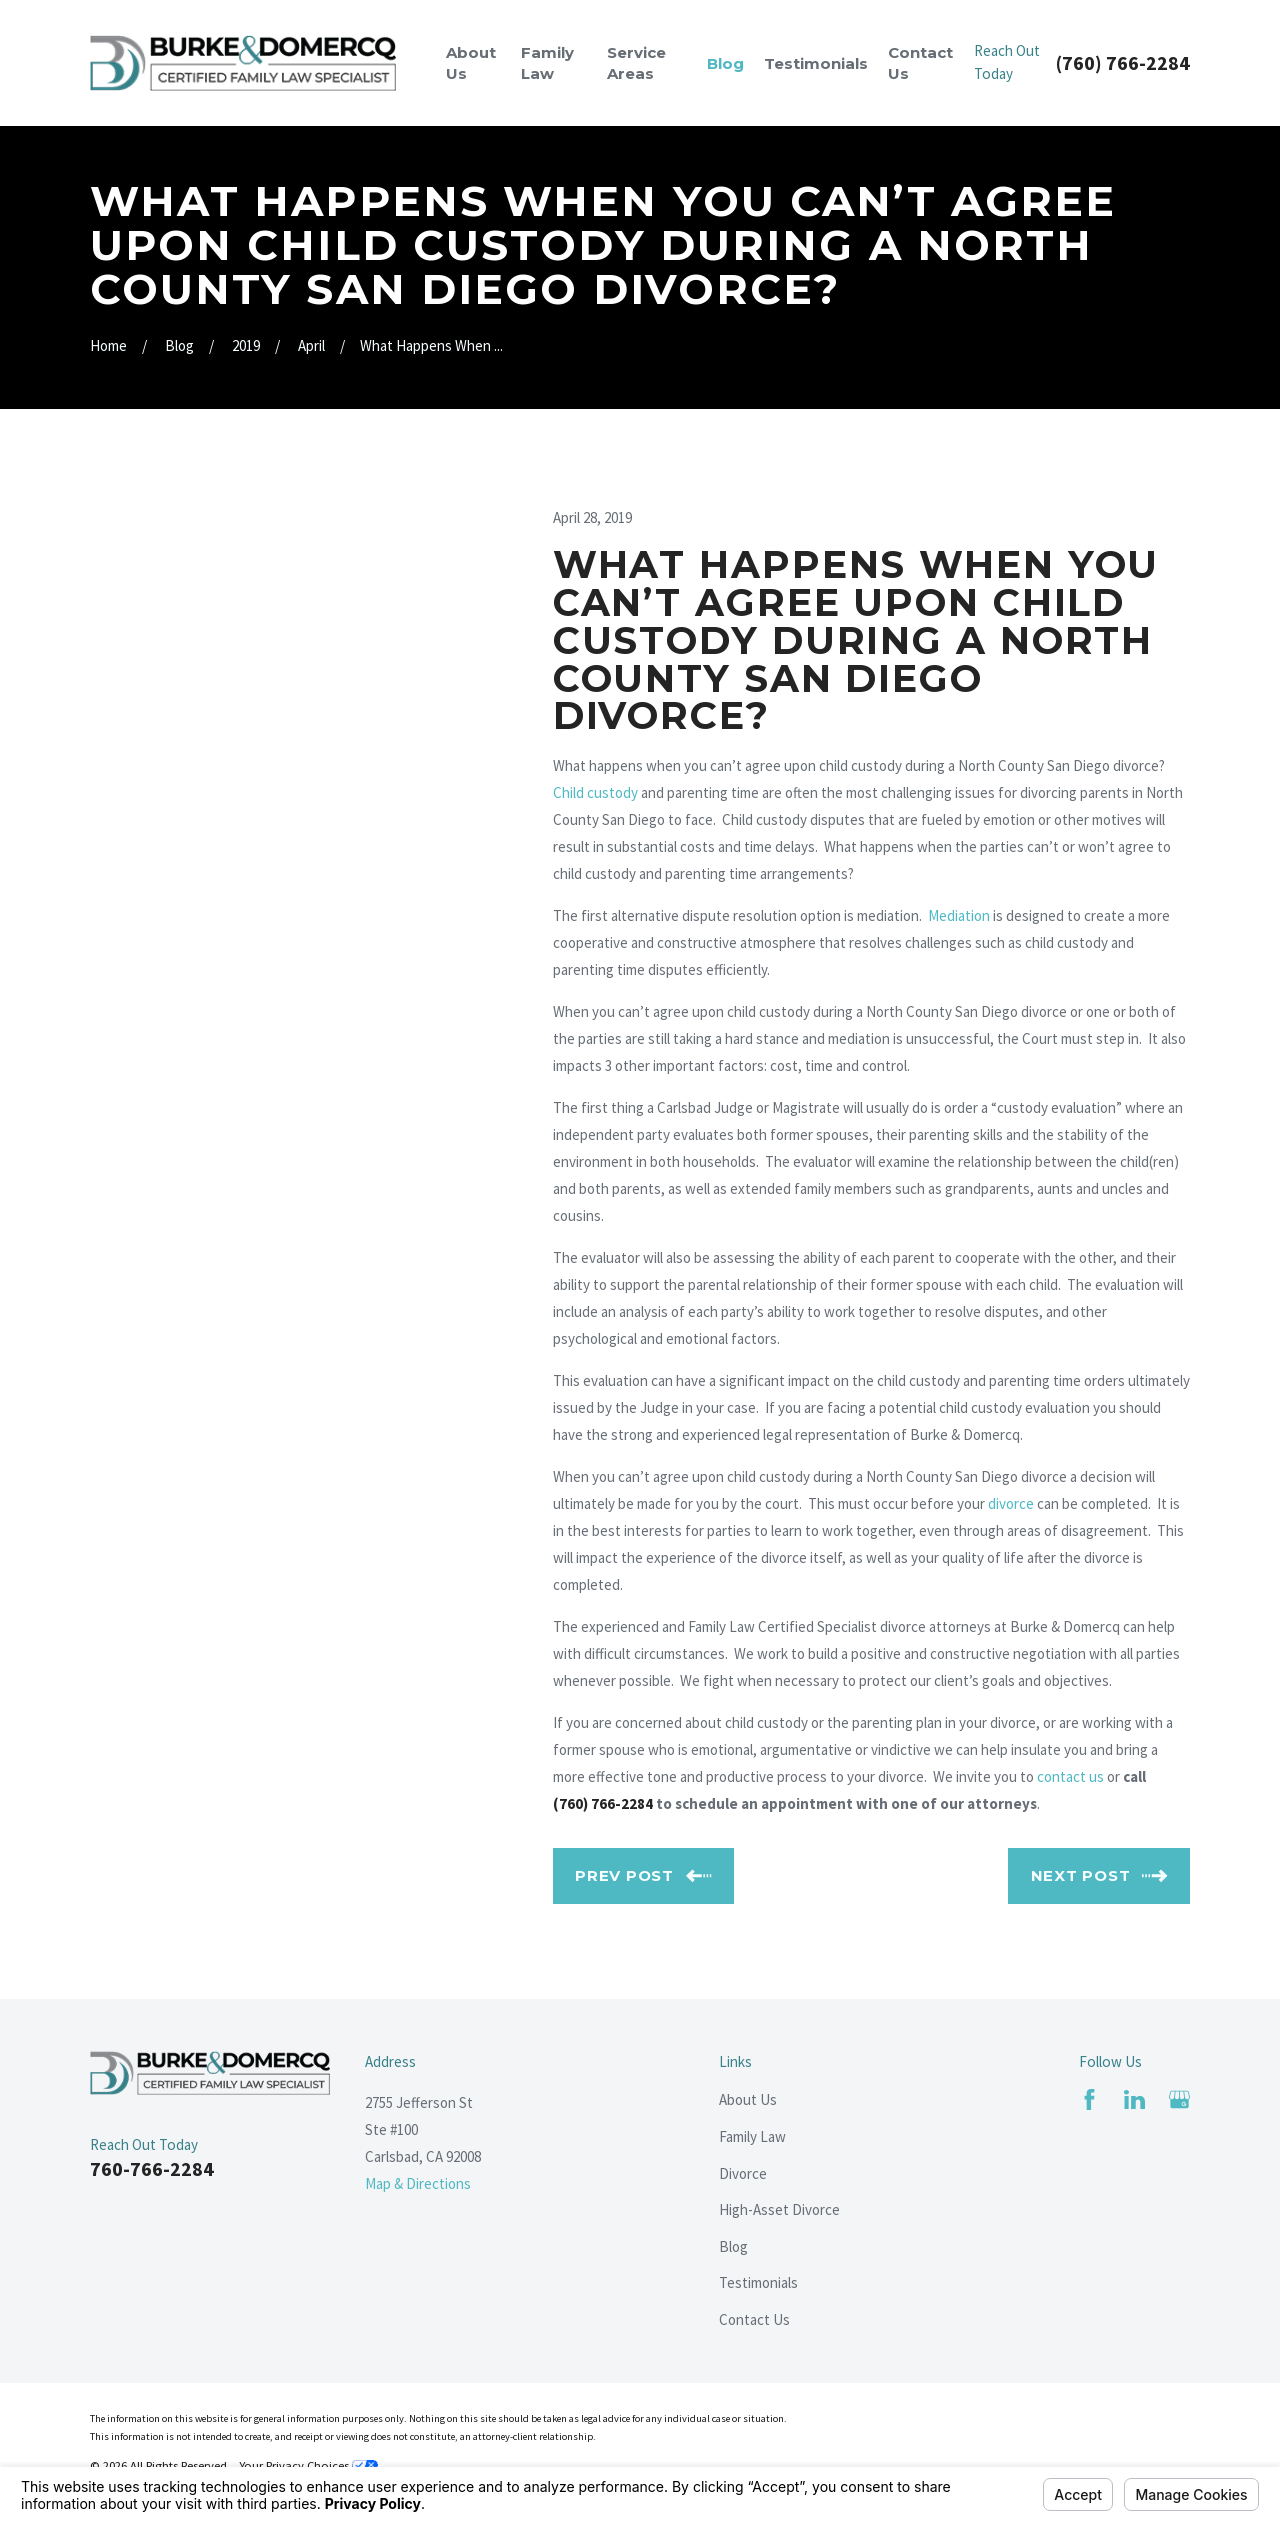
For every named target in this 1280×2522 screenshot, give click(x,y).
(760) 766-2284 (1123, 63)
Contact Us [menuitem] (920, 63)
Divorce (743, 2173)
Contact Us (754, 2319)
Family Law (752, 2136)
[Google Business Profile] (1179, 2099)
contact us (1070, 1776)
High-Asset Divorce (779, 2209)
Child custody (595, 792)
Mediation (959, 915)
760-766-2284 (152, 2168)
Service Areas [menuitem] (636, 63)
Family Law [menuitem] (547, 63)
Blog (733, 2246)
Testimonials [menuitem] (816, 63)
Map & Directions (418, 2183)
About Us (748, 2099)
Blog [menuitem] (725, 63)
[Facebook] (1089, 2099)
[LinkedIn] (1134, 2099)
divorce (1011, 1503)
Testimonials (758, 2282)
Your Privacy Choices (308, 2465)
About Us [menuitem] (471, 63)
